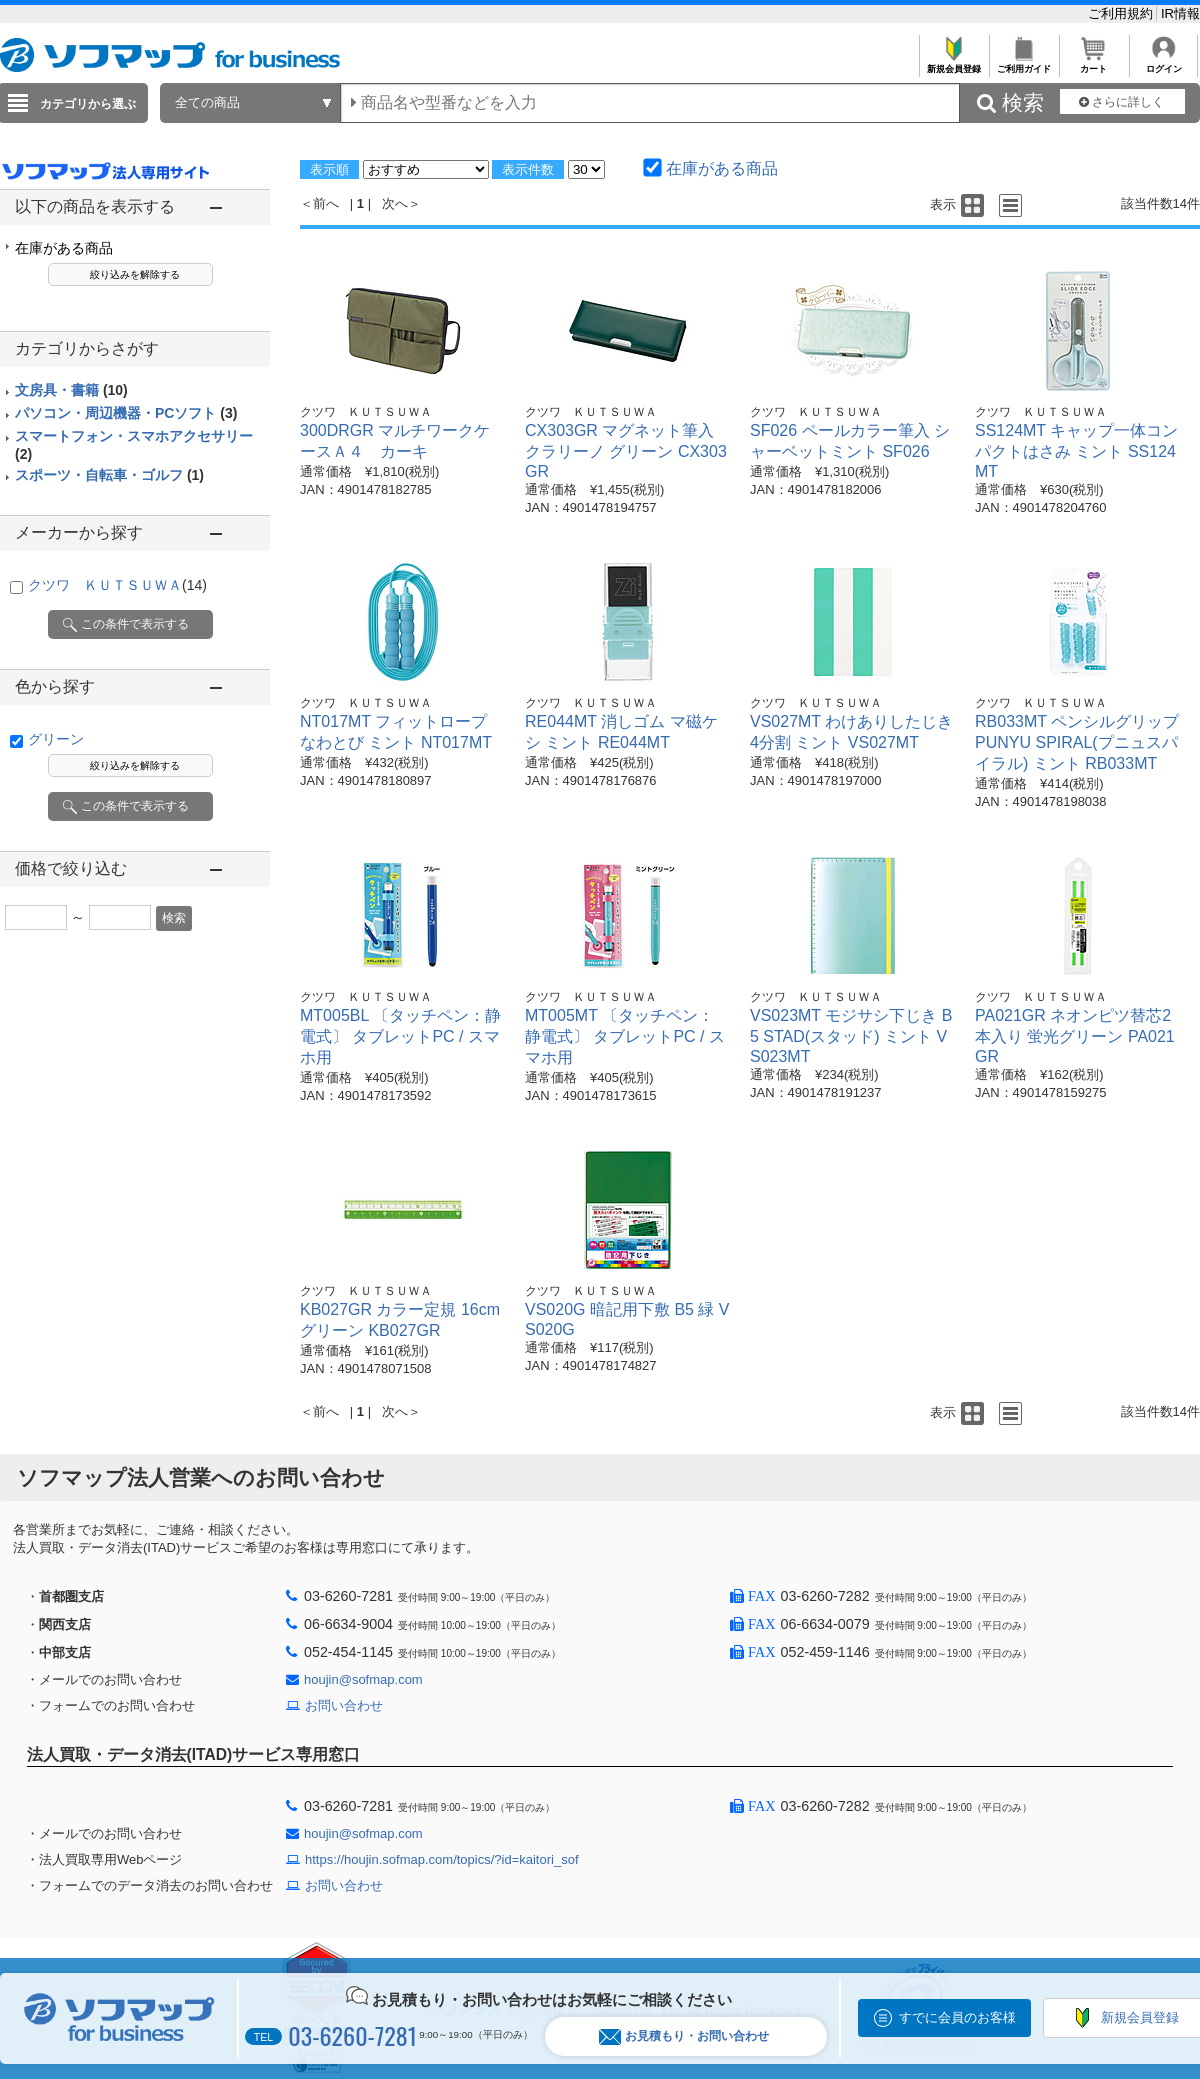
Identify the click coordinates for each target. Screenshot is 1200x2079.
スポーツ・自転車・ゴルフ (109, 475)
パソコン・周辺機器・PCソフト (126, 413)
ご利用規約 (1122, 13)
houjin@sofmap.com (363, 1679)
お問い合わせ (344, 1705)
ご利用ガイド (1023, 63)
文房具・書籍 (71, 390)
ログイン (1163, 63)
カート (1093, 63)
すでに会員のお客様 (957, 2017)
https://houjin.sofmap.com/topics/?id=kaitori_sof (442, 1859)
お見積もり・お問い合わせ (684, 2036)
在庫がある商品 (64, 248)
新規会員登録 (953, 63)
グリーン (56, 739)
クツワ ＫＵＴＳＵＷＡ (117, 585)
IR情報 (1180, 13)
